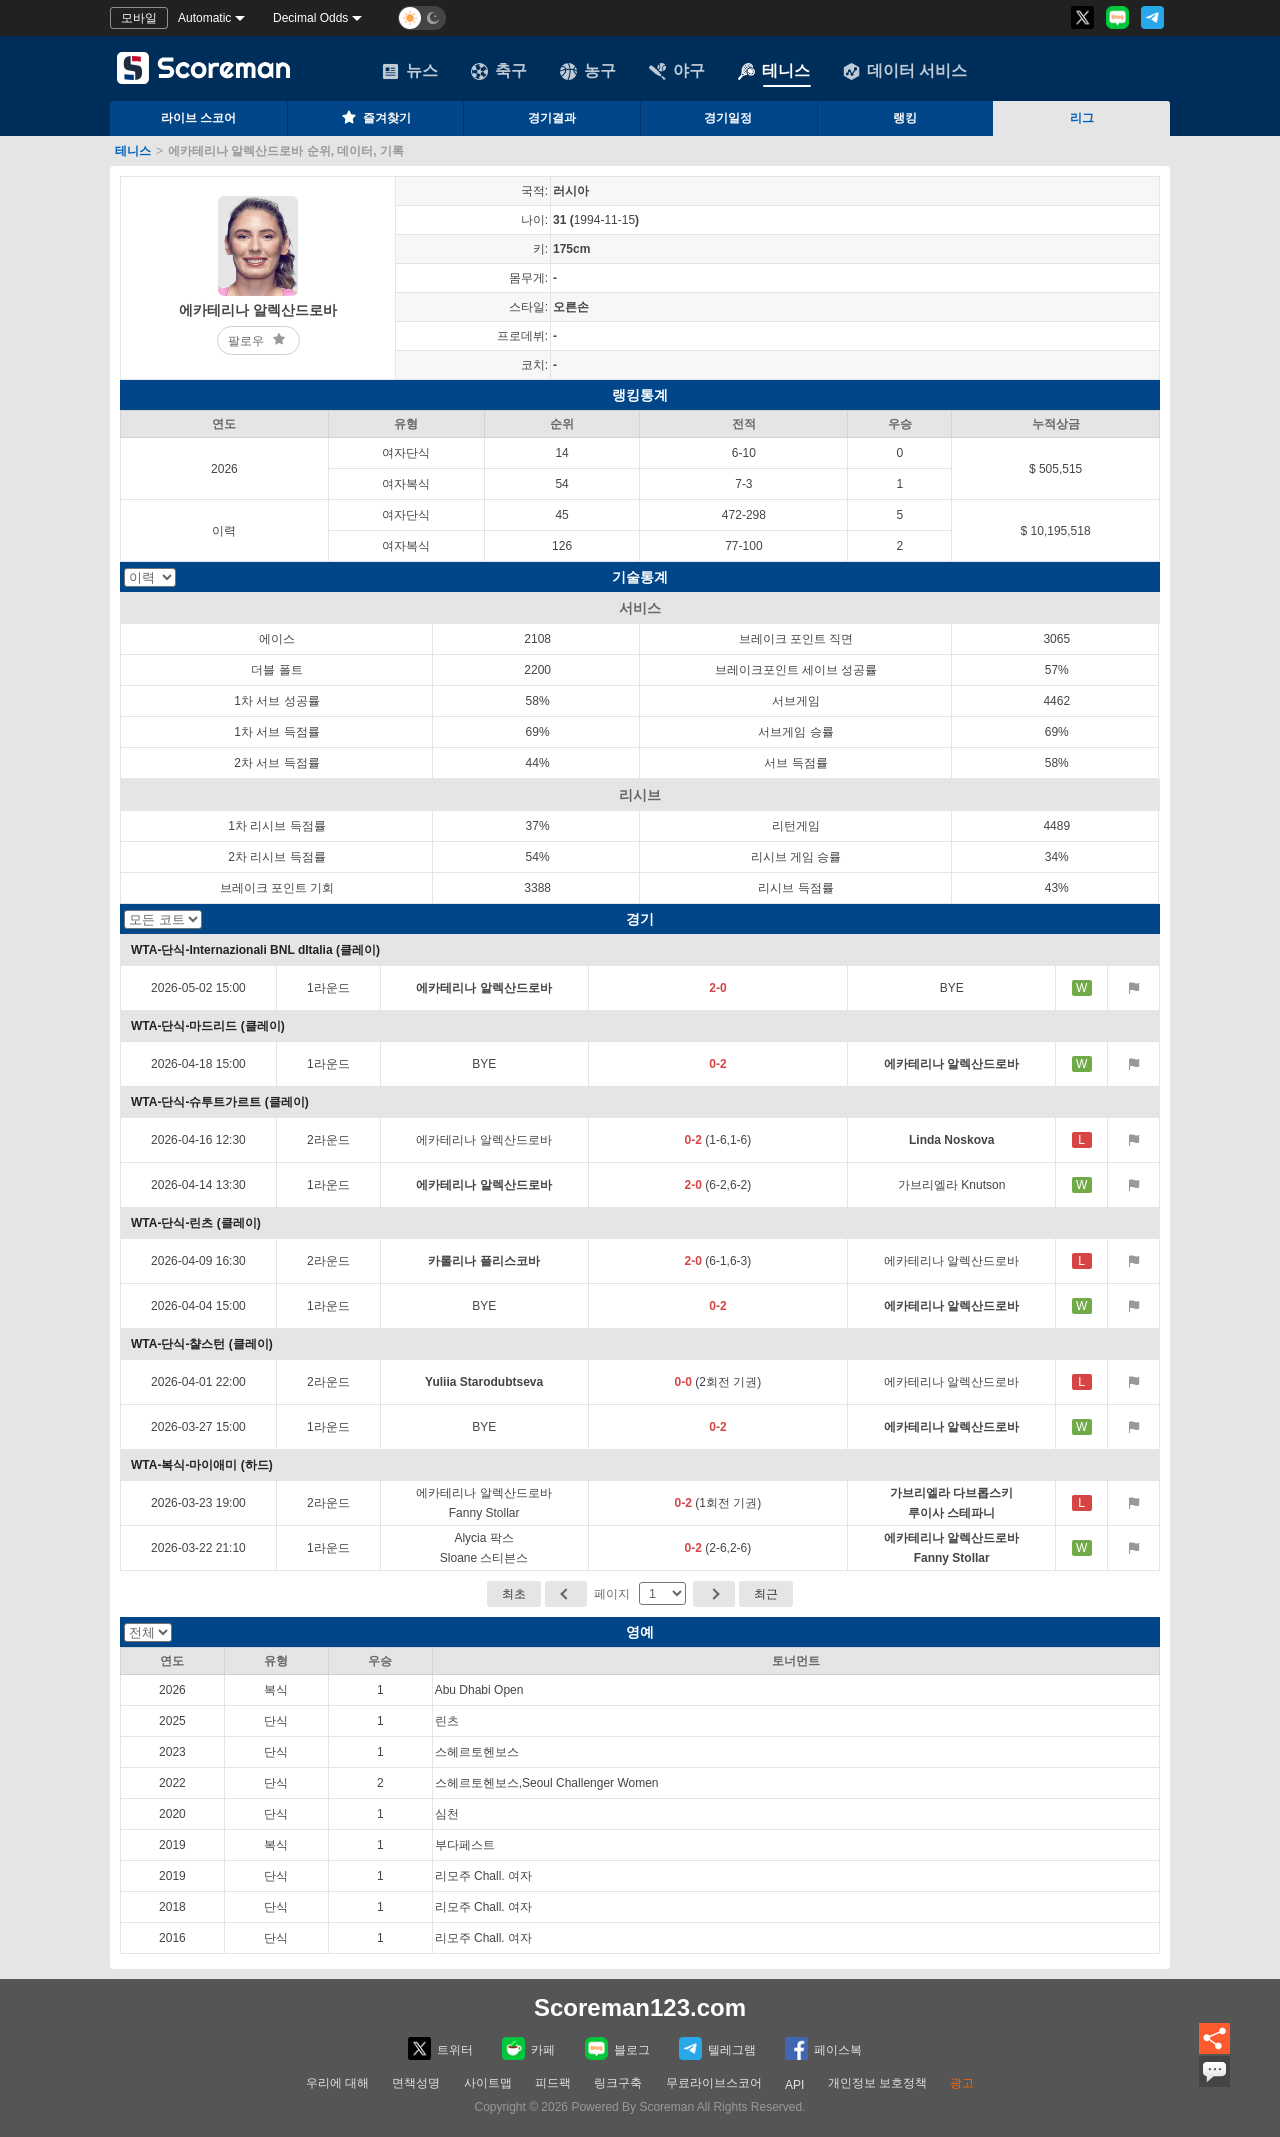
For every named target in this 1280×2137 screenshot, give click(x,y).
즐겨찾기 (375, 117)
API (794, 2085)
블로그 (617, 2048)
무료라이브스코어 (714, 2083)
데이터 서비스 (905, 71)
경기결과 (552, 118)
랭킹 (905, 118)
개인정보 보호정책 (877, 2083)
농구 (588, 71)
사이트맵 (488, 2083)
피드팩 (553, 2083)
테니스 (774, 71)
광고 (962, 2083)
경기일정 (728, 118)
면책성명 (416, 2083)
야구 (677, 71)
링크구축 (618, 2083)
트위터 (440, 2048)
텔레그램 (717, 2048)
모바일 (139, 18)
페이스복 (823, 2048)
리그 (1082, 118)
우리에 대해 (337, 2083)
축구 (499, 71)
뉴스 (410, 71)
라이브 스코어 (198, 118)
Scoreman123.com (640, 2007)
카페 (528, 2048)
